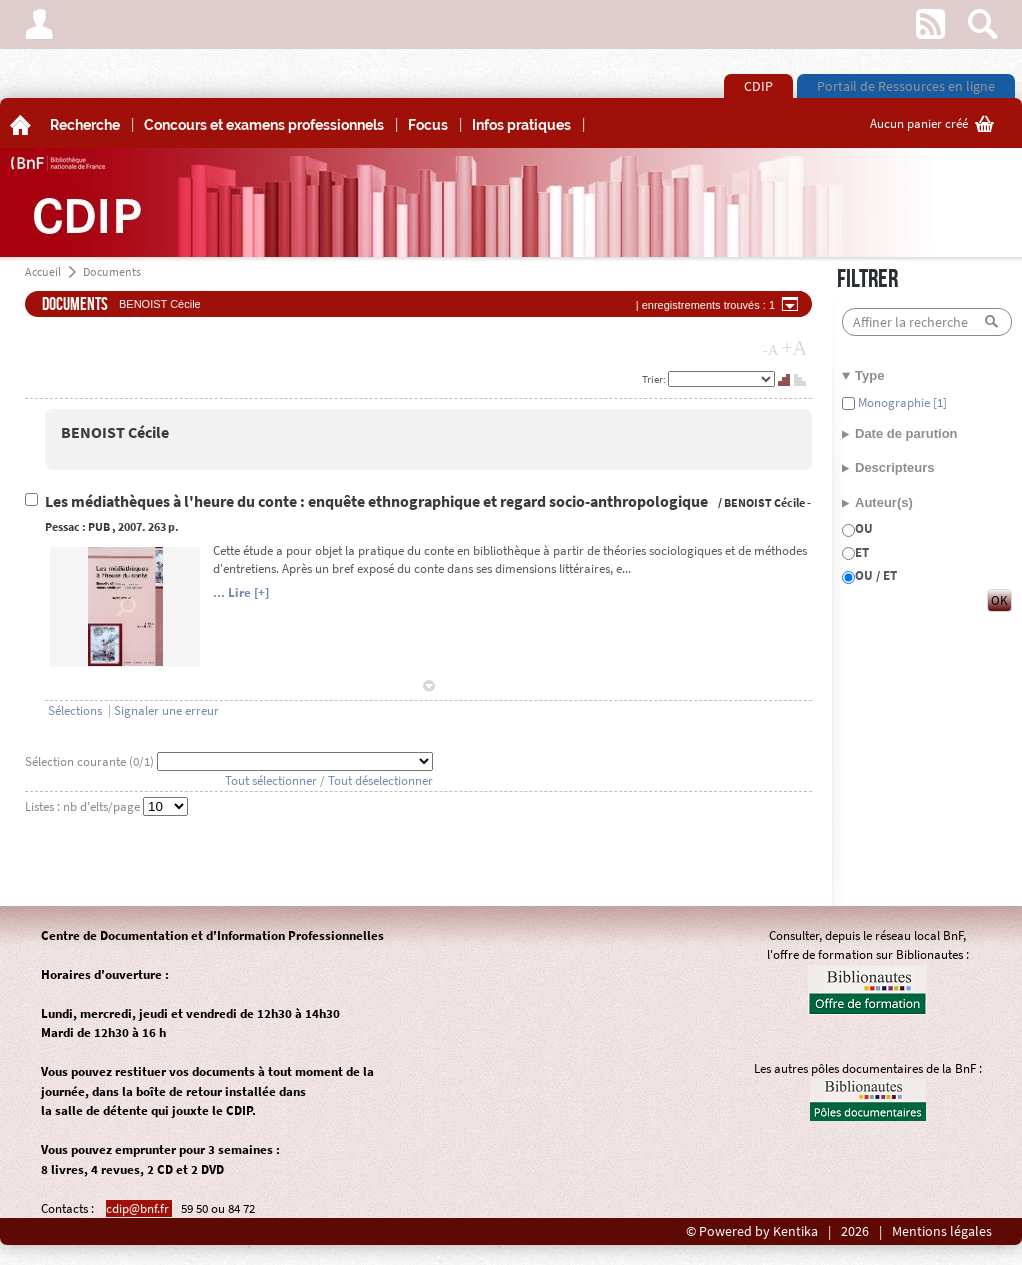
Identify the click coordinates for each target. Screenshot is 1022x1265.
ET (862, 552)
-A (771, 350)
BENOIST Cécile (115, 432)
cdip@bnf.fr (139, 1208)
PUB (99, 526)
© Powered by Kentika (752, 1231)
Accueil (43, 271)
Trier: (655, 379)
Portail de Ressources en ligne (906, 86)
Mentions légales (942, 1231)
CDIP (758, 86)
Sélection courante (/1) (91, 761)
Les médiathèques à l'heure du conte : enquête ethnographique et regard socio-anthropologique (378, 501)
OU (864, 528)
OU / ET (876, 575)
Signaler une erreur (166, 710)
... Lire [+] (241, 592)
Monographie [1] (901, 402)
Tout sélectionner (271, 780)
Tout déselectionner (380, 780)
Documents (112, 271)
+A (794, 348)
